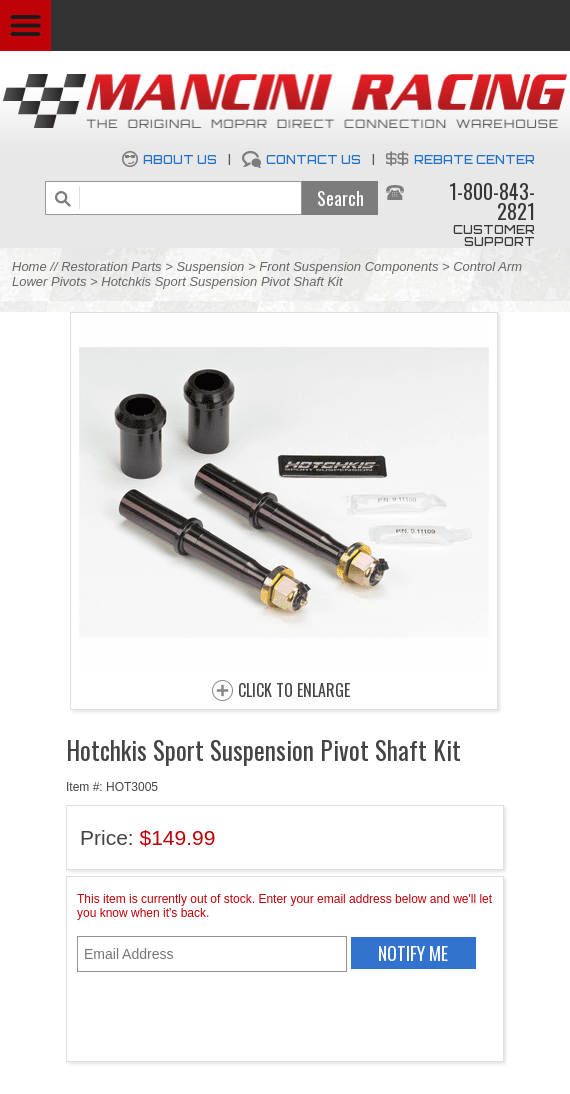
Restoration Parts (111, 266)
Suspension (212, 266)
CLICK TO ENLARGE (294, 691)
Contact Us (313, 159)
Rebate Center (474, 159)
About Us (180, 159)
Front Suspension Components (348, 266)
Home (29, 266)
